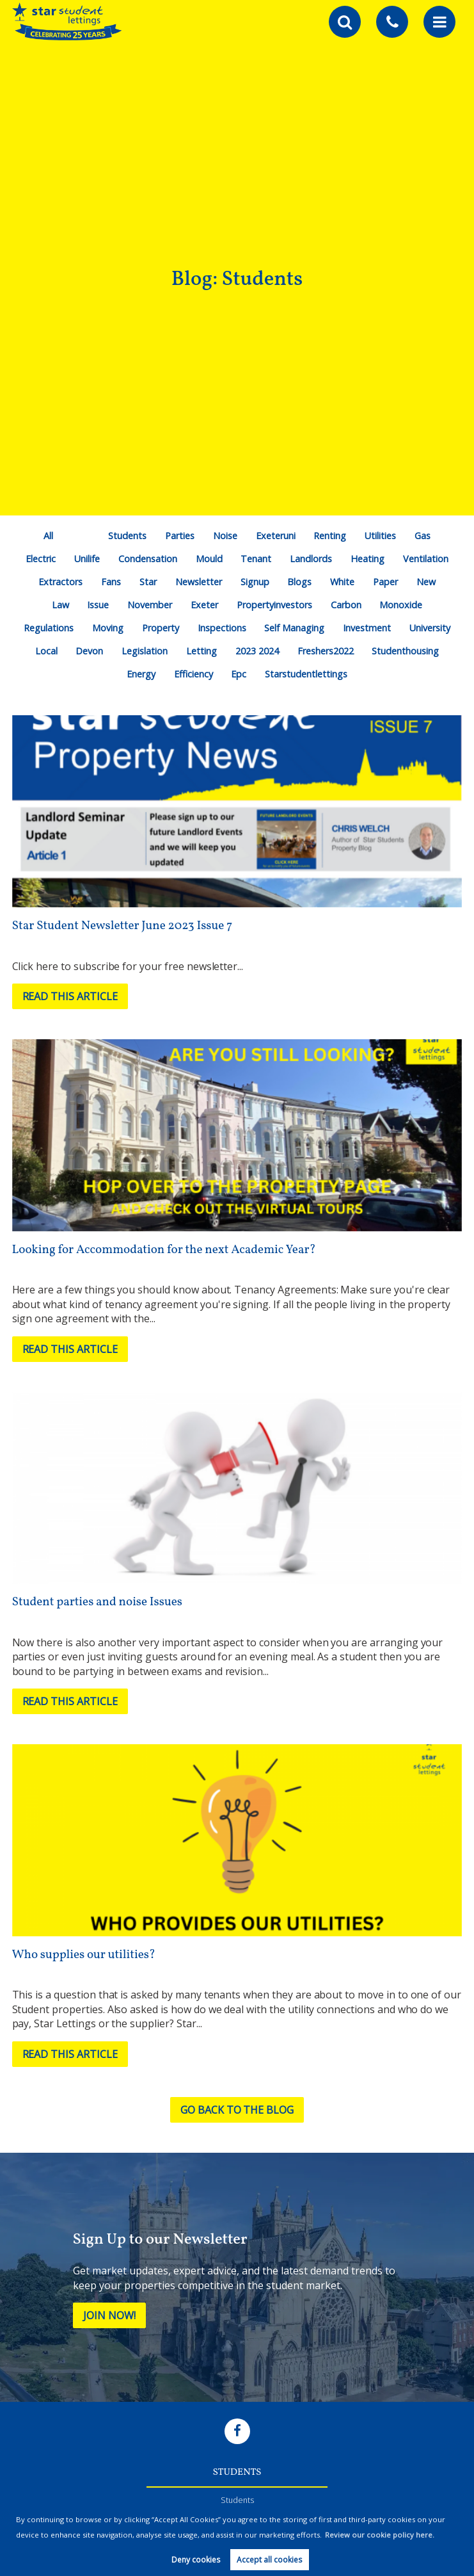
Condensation (147, 559)
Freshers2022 (325, 651)
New (426, 582)
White (342, 582)
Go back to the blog (237, 2110)
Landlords (311, 559)
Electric (41, 559)
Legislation (145, 651)
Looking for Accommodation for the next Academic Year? (164, 1250)
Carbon (346, 605)
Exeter (204, 605)
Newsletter (198, 582)
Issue (98, 605)
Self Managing (294, 628)
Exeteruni (276, 536)
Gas (423, 536)
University (429, 628)
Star (148, 582)
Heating (367, 559)
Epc (238, 674)
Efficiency (193, 674)
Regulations (49, 628)
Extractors (60, 582)
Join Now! (109, 2315)
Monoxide (400, 605)
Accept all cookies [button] (269, 2559)
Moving (107, 628)
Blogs (299, 582)
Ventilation (425, 559)
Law (60, 605)
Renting (329, 536)
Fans (111, 582)
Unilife (87, 559)
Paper (385, 582)
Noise (225, 536)
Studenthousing (405, 651)
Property (160, 628)
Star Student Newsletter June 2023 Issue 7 (122, 926)
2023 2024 (257, 651)
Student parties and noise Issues (97, 1602)
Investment (367, 628)
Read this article (70, 996)
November (149, 605)
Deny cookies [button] (195, 2559)
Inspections (222, 628)
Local (46, 651)
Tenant (256, 559)
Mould (209, 559)
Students (127, 536)
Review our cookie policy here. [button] (379, 2535)
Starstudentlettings (306, 674)
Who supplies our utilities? (84, 1955)
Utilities (380, 536)
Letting (201, 651)
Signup (255, 582)
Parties (179, 536)
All (48, 536)
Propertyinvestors (274, 605)
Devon (89, 651)
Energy (141, 674)
